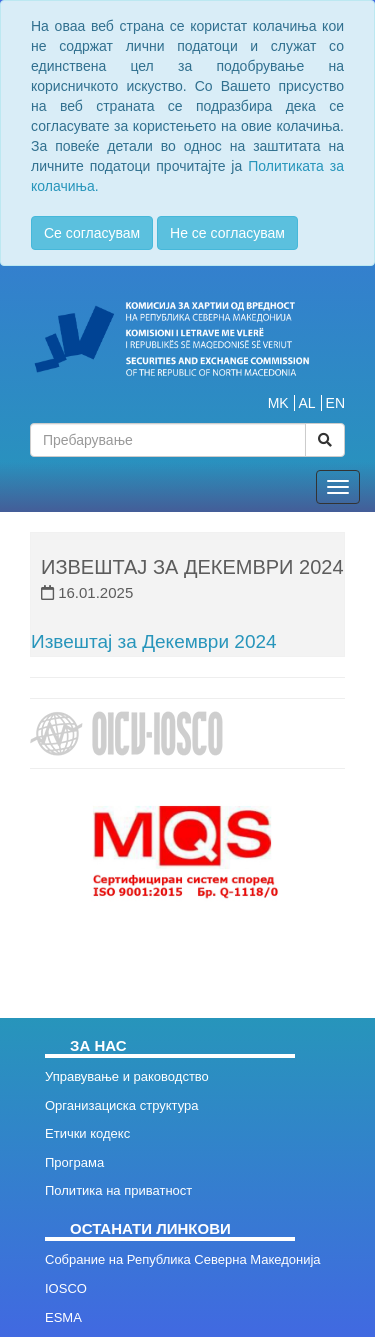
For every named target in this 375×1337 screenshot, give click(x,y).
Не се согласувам (227, 233)
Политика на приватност (118, 1190)
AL (307, 403)
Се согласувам (92, 233)
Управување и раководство (127, 1076)
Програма (74, 1162)
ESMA (63, 1317)
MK (278, 403)
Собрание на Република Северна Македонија (183, 1259)
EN (335, 403)
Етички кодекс (87, 1133)
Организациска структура (121, 1105)
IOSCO (66, 1288)
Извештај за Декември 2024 (154, 641)
